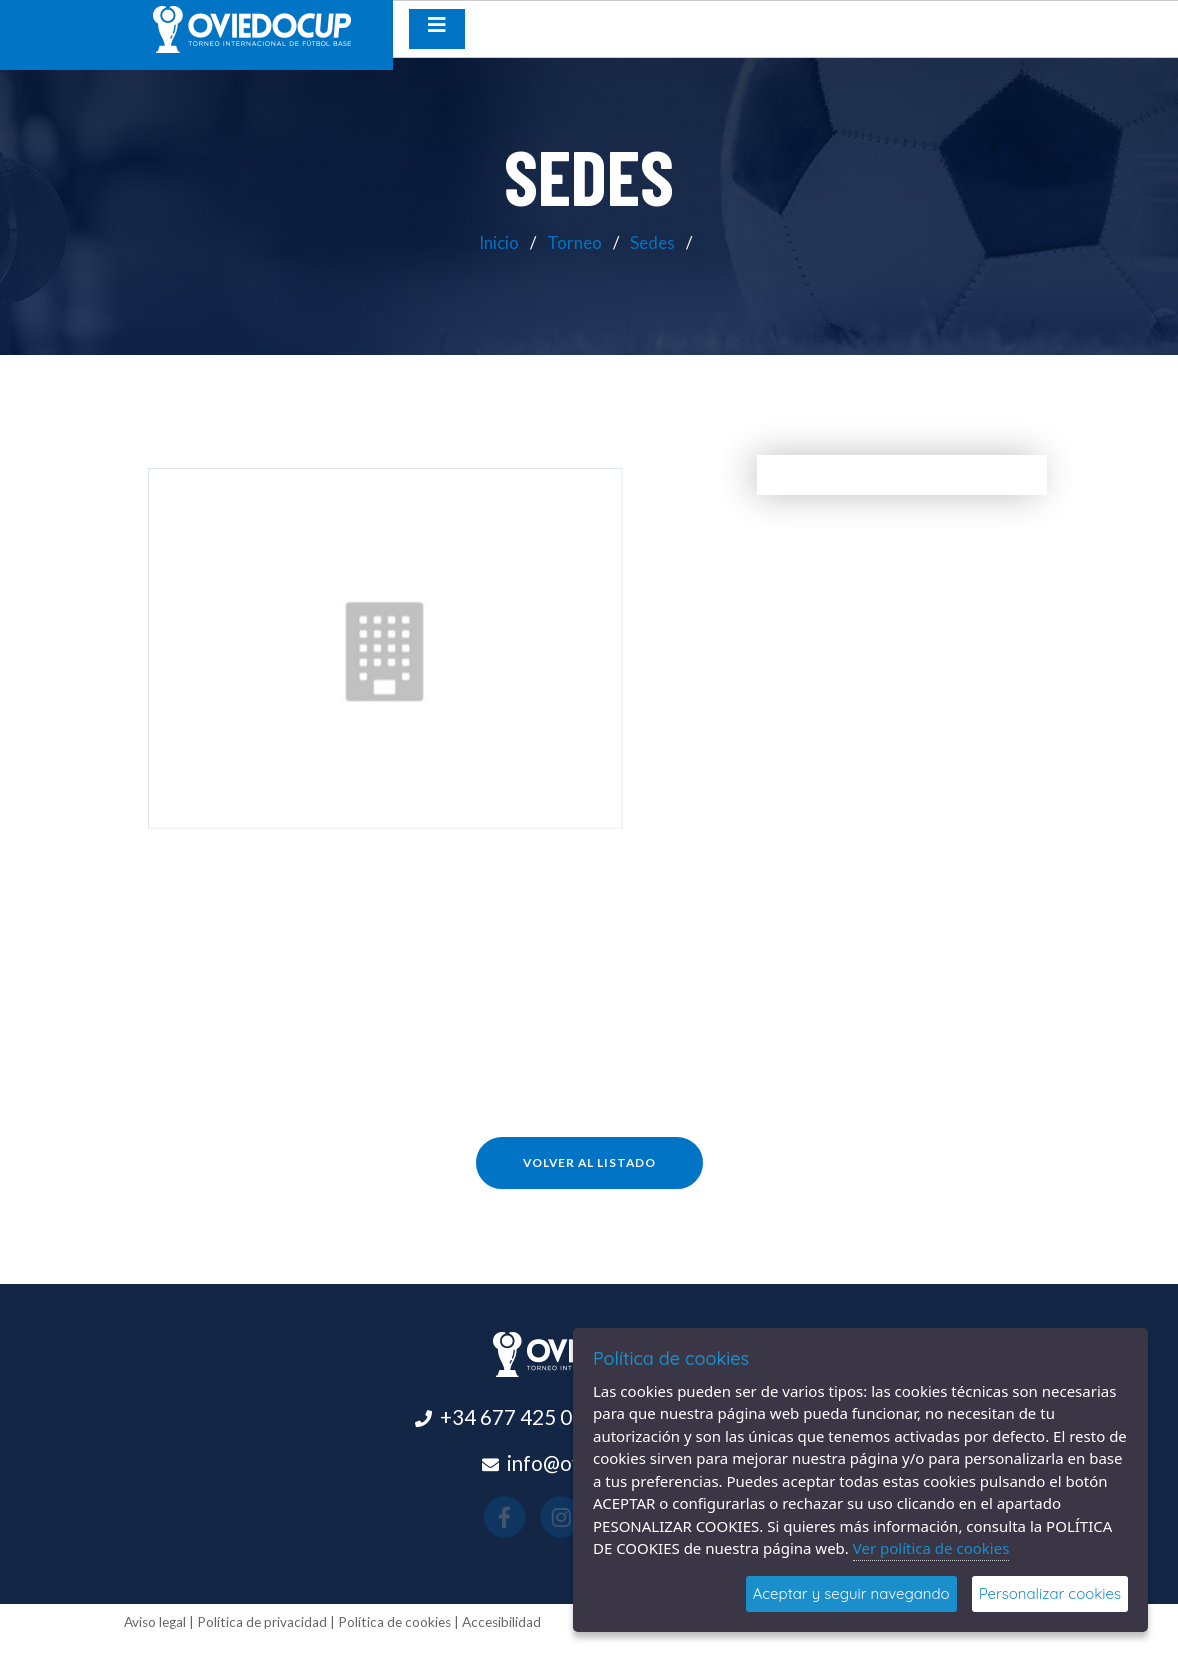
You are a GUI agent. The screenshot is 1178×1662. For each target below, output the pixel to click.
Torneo (574, 242)
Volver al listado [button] (589, 1162)
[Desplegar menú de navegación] (437, 29)
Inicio (499, 242)
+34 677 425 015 (518, 1417)
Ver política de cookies (931, 1548)
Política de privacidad (262, 1622)
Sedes (652, 242)
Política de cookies (394, 1622)
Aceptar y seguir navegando (851, 1593)
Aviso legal (155, 1622)
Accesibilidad (501, 1622)
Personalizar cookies (1050, 1593)
